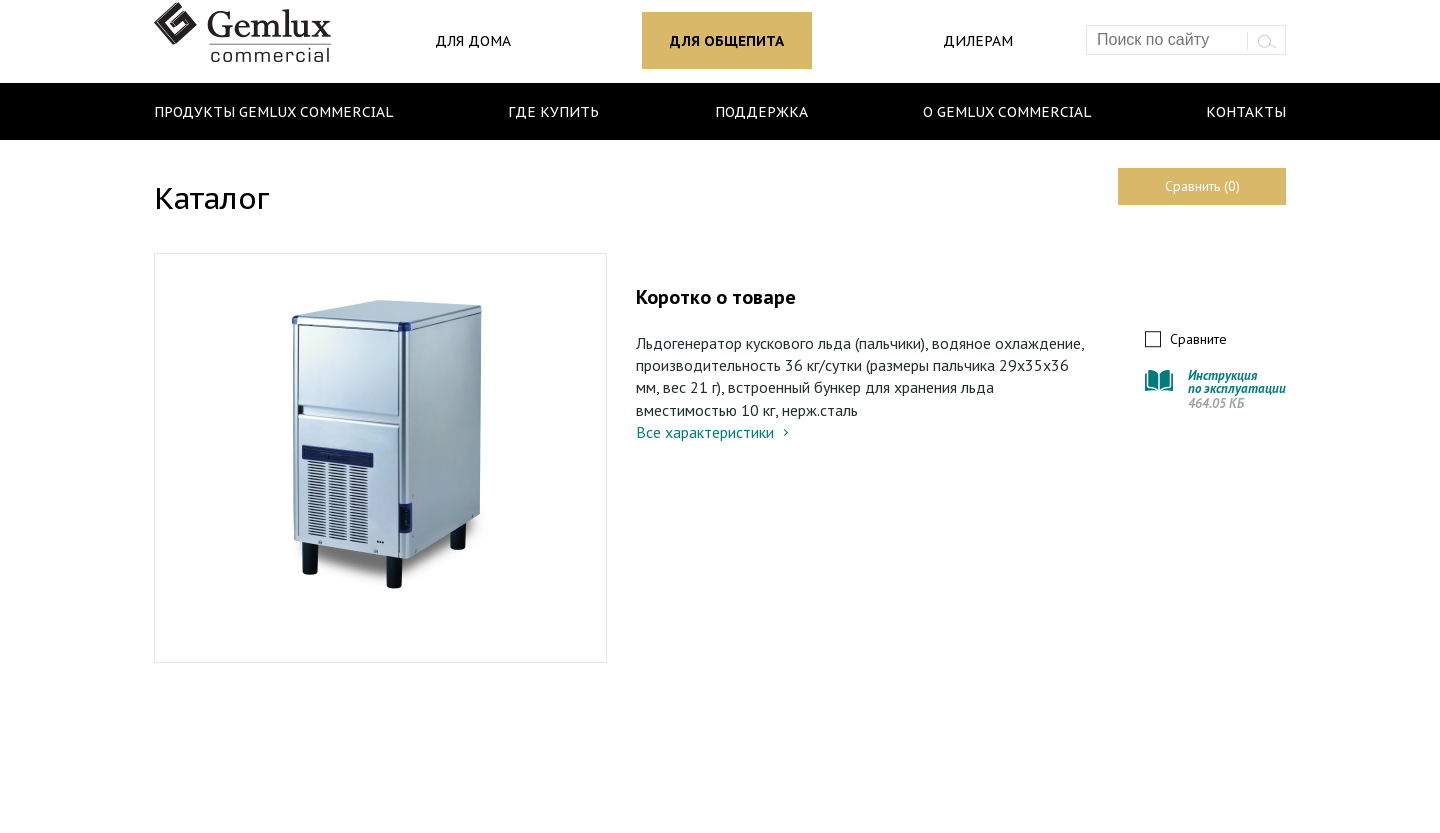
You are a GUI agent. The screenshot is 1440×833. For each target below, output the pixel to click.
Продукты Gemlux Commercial (273, 112)
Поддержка (761, 112)
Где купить (553, 112)
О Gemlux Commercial (1007, 112)
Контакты (1246, 112)
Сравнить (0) (1202, 186)
